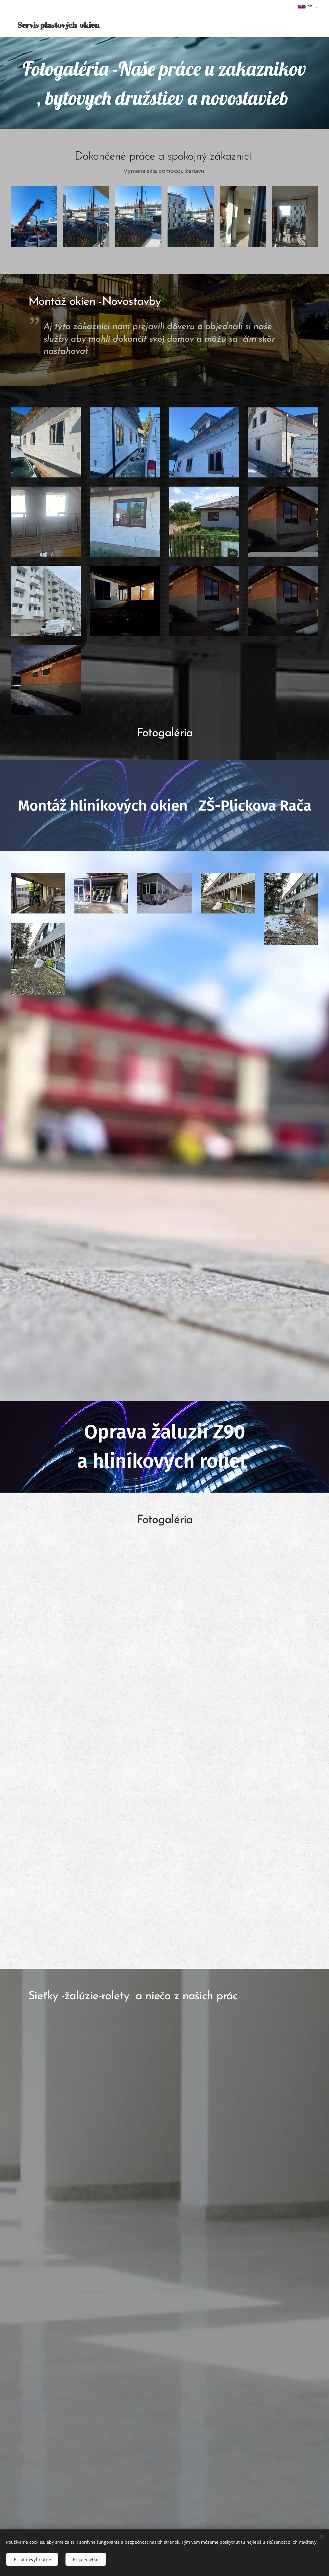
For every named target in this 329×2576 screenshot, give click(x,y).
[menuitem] (261, 24)
